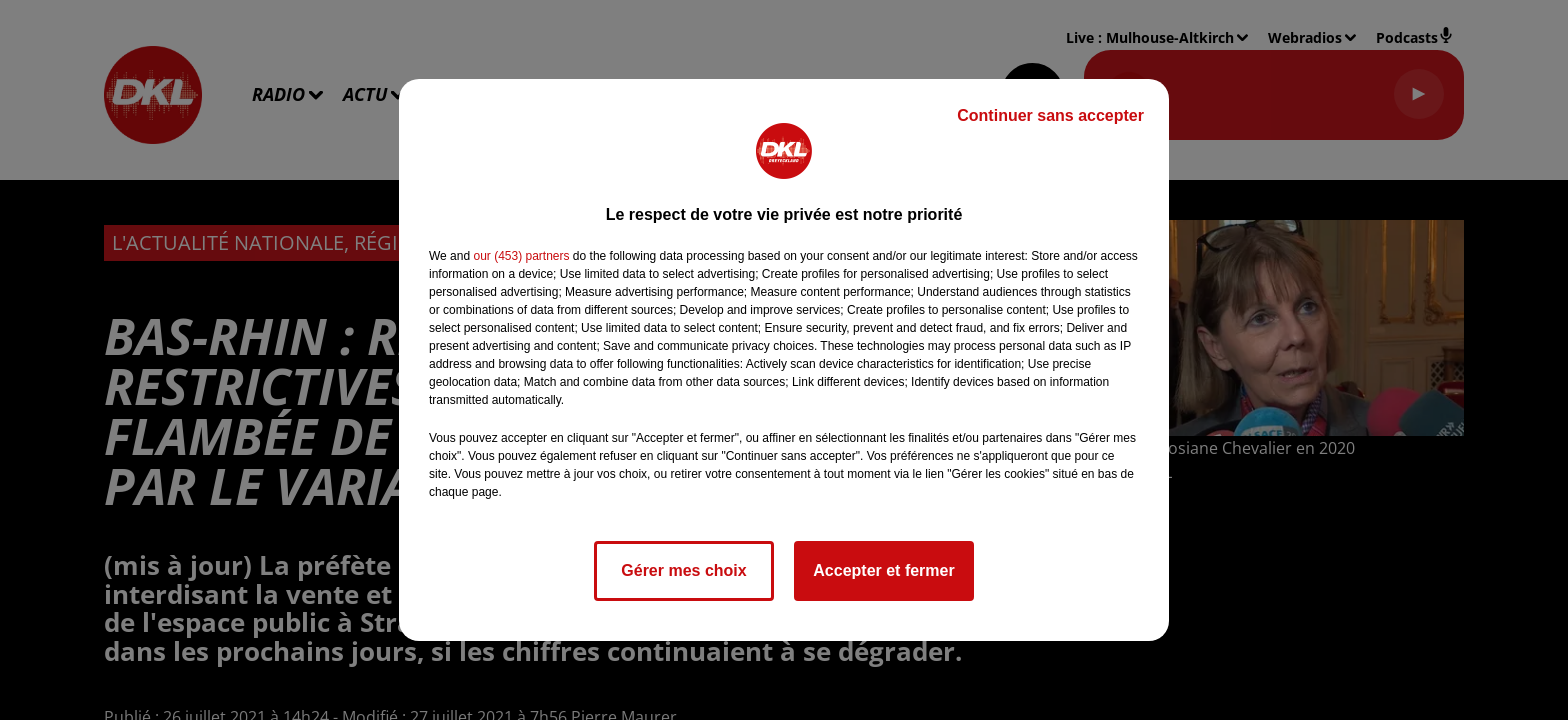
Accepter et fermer (883, 570)
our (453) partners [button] (521, 256)
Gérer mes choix (683, 570)
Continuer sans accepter (1050, 115)
